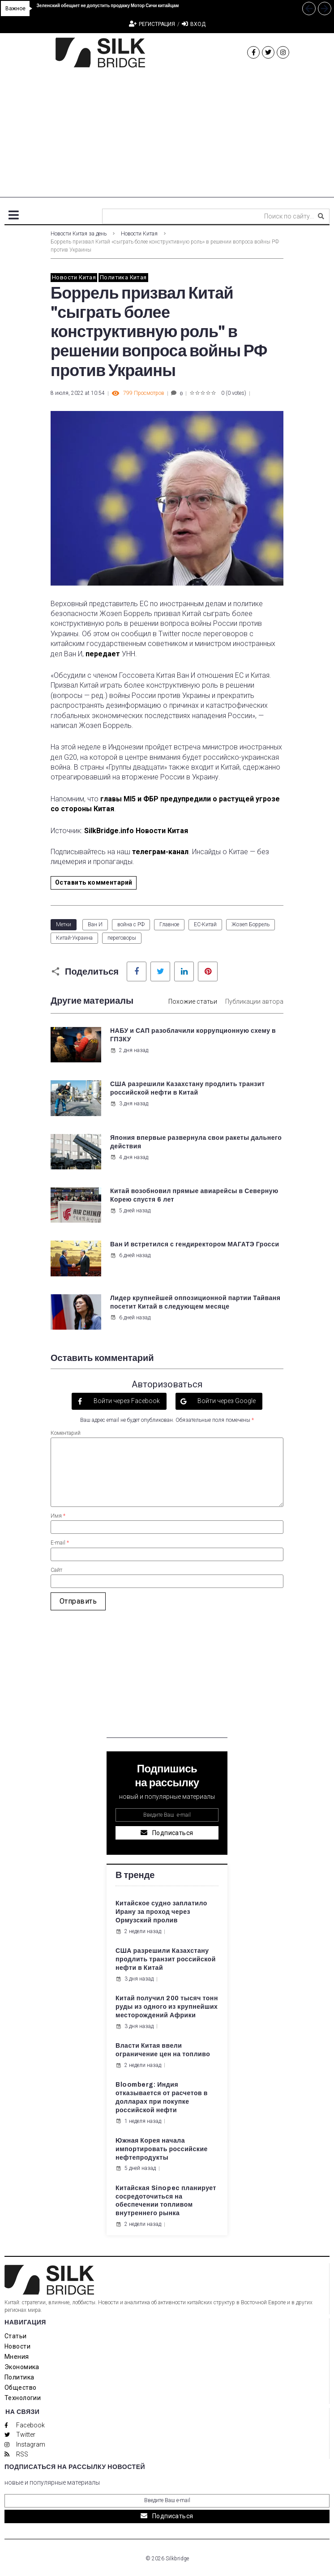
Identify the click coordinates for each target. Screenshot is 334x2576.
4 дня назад (129, 1157)
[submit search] (321, 216)
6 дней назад (130, 1255)
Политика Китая (123, 277)
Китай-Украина (74, 938)
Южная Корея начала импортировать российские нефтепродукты (162, 2149)
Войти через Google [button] (226, 1400)
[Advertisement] (167, 134)
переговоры (121, 938)
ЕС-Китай (205, 924)
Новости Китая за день (79, 234)
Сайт (56, 1570)
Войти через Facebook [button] (126, 1400)
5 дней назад (130, 1210)
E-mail (60, 1543)
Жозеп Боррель (250, 924)
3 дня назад (129, 1103)
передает (103, 654)
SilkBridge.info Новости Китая (136, 830)
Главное (169, 924)
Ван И (95, 924)
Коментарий (66, 1433)
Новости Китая (139, 234)
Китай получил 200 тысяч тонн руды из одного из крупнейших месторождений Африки (167, 2007)
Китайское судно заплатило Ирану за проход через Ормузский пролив (161, 1912)
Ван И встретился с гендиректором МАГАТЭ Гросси (194, 1244)
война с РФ (131, 924)
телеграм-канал (160, 851)
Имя (58, 1516)
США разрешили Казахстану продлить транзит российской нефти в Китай (166, 1959)
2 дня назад (129, 1050)
